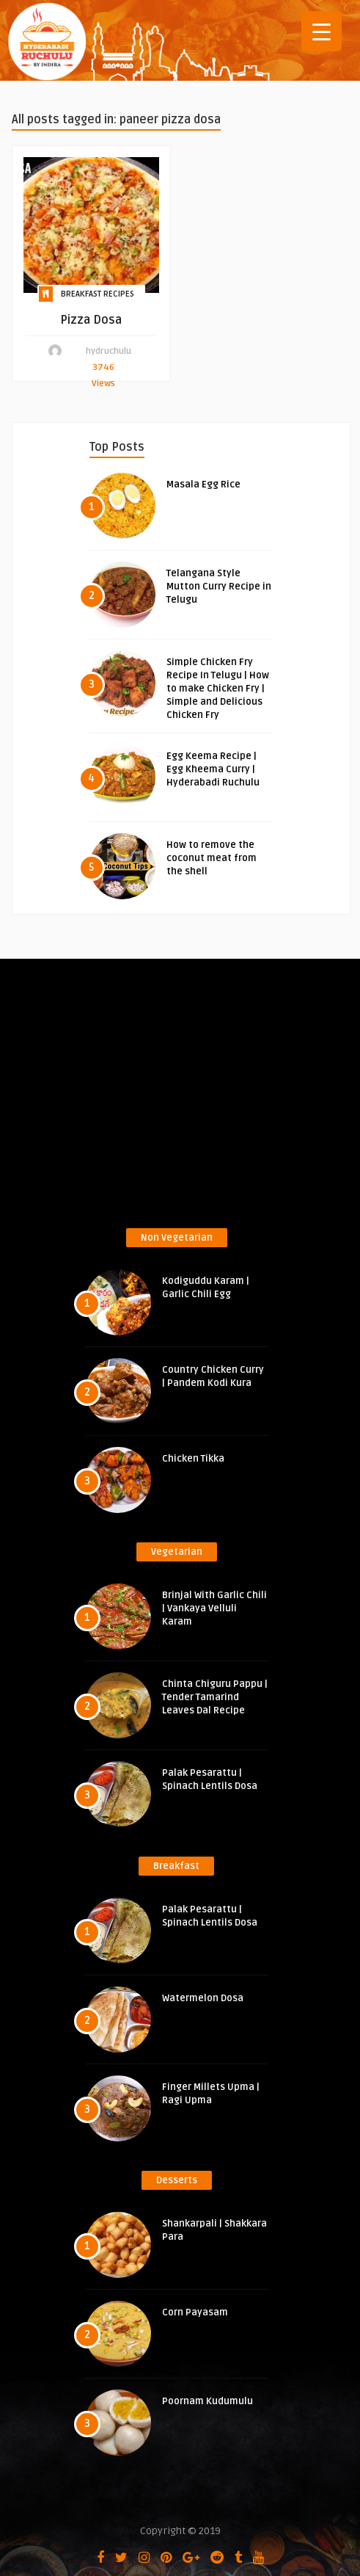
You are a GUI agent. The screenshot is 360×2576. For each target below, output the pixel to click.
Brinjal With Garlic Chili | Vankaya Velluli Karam (214, 1608)
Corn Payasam (195, 2312)
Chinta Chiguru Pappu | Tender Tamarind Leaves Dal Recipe (215, 1697)
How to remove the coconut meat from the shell (211, 858)
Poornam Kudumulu (207, 2401)
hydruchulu (108, 351)
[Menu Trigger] (321, 31)
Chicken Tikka (193, 1459)
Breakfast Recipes (97, 294)
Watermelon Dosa (202, 1998)
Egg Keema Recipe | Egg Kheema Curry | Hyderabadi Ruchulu (213, 769)
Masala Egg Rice (203, 484)
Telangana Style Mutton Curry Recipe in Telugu (218, 586)
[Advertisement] (186, 1098)
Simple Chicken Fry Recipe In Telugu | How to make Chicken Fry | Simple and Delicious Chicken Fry (217, 688)
